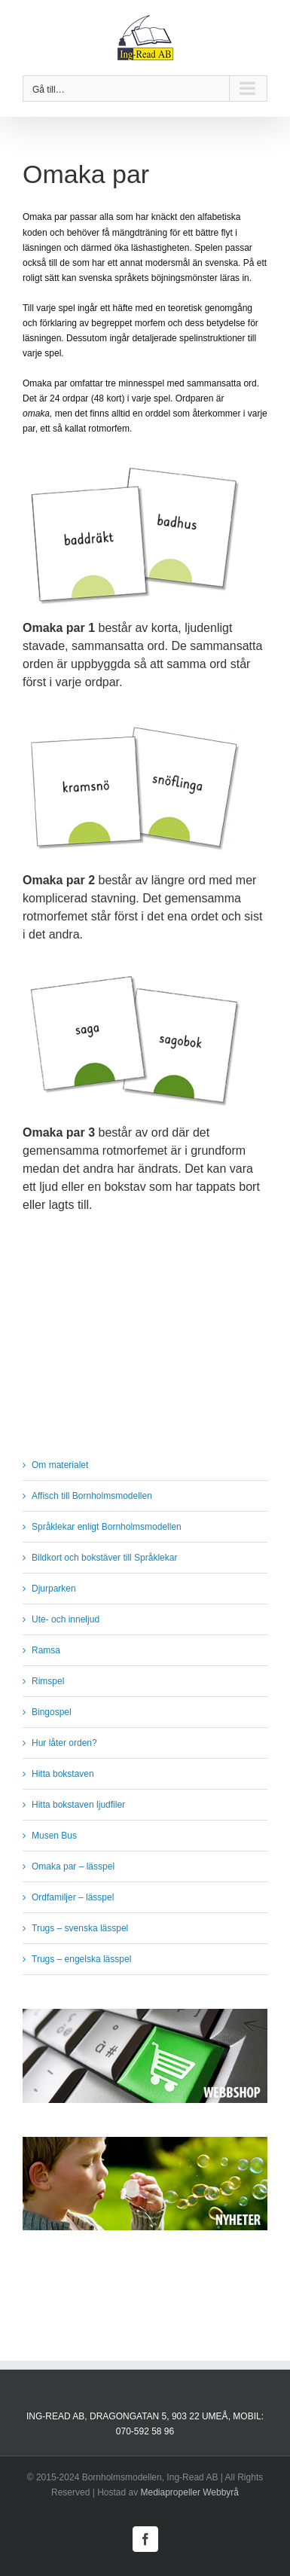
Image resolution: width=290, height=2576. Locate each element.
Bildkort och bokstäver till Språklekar (104, 1557)
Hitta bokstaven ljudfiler (78, 1804)
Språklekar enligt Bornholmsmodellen (107, 1526)
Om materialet (60, 1465)
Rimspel (48, 1681)
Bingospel (52, 1712)
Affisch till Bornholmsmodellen (92, 1496)
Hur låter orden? (64, 1743)
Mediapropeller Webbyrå (190, 2492)
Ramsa (46, 1650)
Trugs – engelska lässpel (81, 1959)
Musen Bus (54, 1835)
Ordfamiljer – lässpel (73, 1897)
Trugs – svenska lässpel (80, 1928)
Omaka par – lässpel (73, 1866)
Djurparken (54, 1588)
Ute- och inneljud (65, 1619)
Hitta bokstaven (63, 1774)
